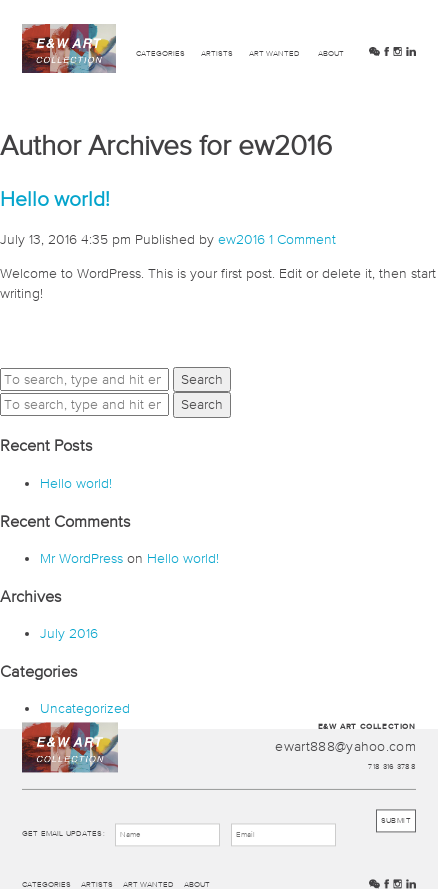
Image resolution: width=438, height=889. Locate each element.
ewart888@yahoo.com (345, 747)
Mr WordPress (81, 558)
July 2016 (69, 633)
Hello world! (55, 198)
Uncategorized (85, 708)
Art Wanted (274, 53)
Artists (217, 53)
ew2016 (241, 239)
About (331, 53)
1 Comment (302, 239)
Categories (160, 53)
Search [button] (202, 379)
